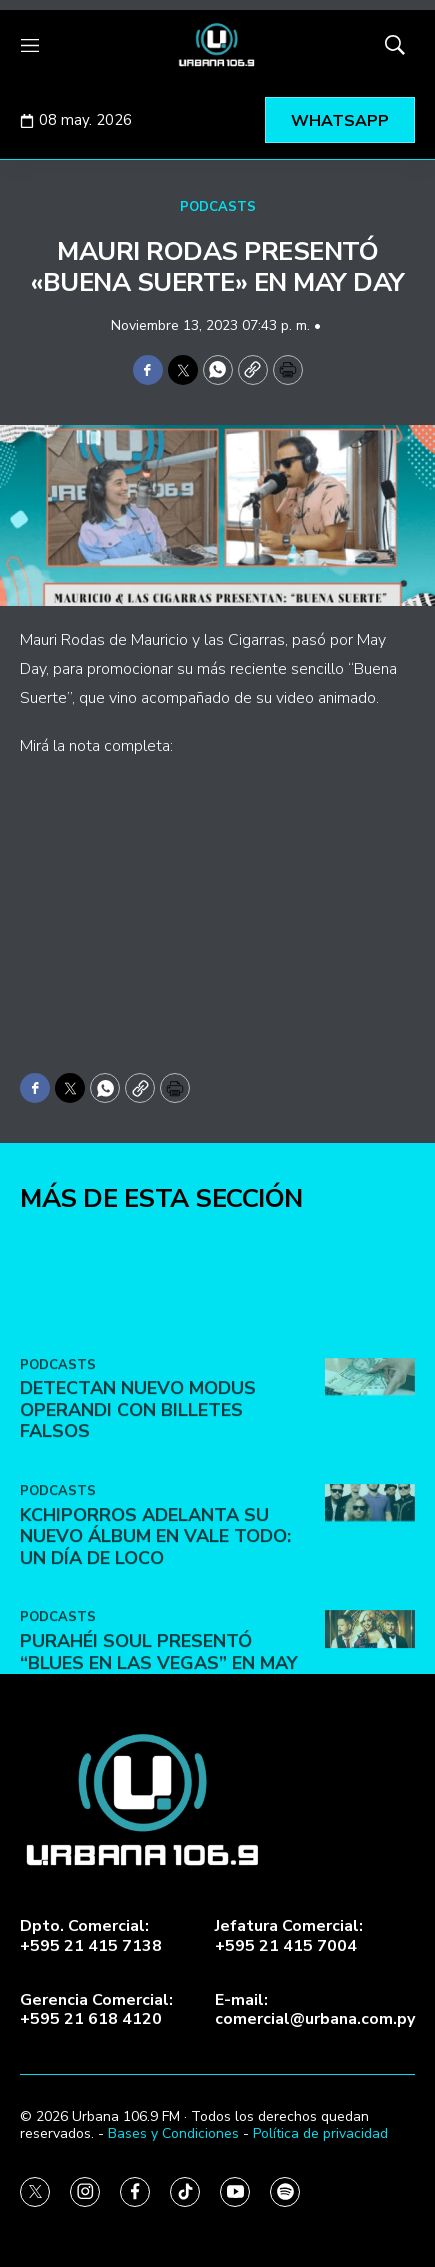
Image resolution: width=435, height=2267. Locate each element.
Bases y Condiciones (173, 2133)
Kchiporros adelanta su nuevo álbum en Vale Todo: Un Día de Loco (155, 1684)
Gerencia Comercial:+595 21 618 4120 (96, 2010)
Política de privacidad (320, 2133)
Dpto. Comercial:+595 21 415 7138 (91, 1936)
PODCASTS (218, 207)
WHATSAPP (340, 121)
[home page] (217, 45)
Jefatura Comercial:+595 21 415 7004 (289, 1936)
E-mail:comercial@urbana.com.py (315, 2010)
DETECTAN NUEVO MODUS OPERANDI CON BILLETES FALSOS (138, 1558)
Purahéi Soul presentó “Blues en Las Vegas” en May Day (159, 1811)
